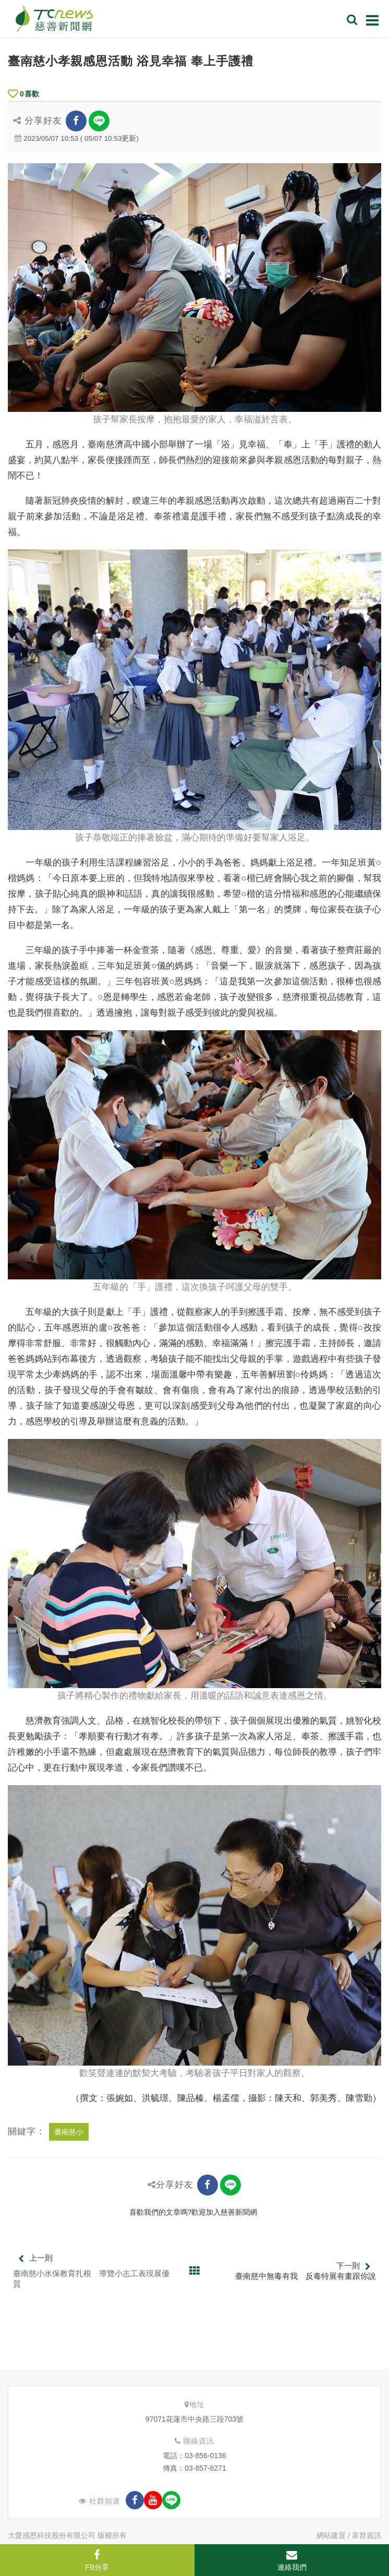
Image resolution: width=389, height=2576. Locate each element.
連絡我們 (292, 2560)
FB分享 (97, 2560)
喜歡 (23, 94)
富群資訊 (366, 2535)
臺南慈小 (68, 2132)
